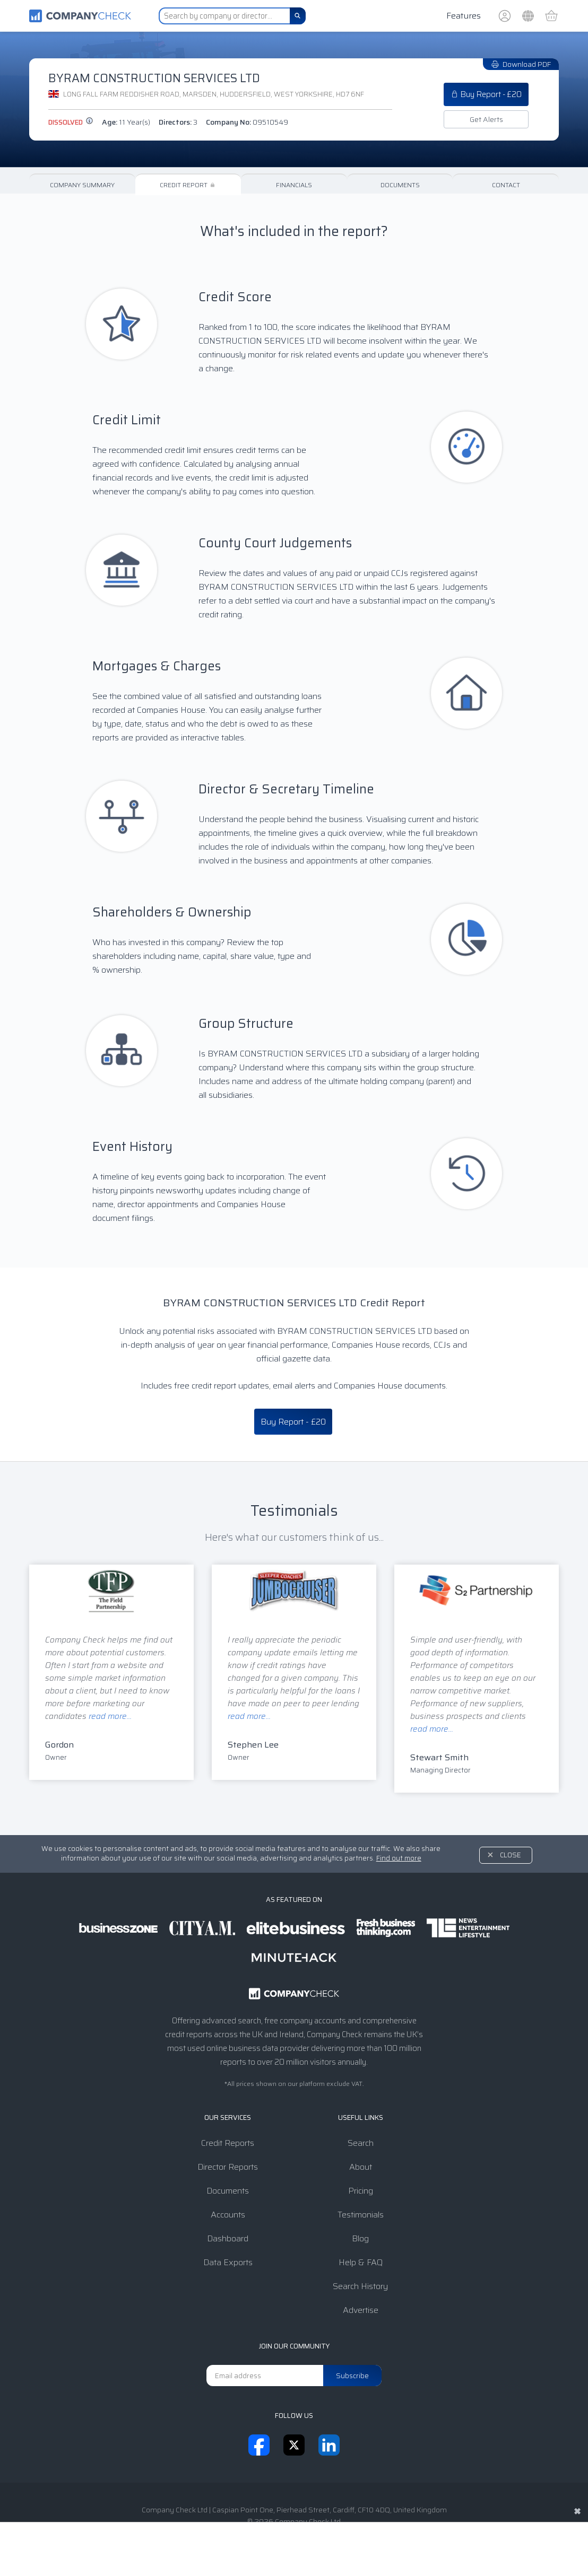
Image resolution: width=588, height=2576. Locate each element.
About (360, 2166)
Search (361, 2143)
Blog (360, 2238)
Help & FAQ (361, 2262)
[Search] (298, 15)
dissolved (70, 122)
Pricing (360, 2190)
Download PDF (521, 64)
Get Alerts (486, 119)
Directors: (178, 122)
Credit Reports (227, 2143)
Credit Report (188, 185)
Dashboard (227, 2238)
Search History (360, 2286)
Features (463, 15)
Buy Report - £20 (486, 94)
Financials (294, 185)
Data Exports (228, 2262)
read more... (110, 1716)
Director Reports (227, 2166)
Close (510, 1855)
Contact (506, 185)
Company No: (247, 122)
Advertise (360, 2310)
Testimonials (361, 2214)
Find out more (398, 1858)
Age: (126, 122)
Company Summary (82, 185)
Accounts (228, 2214)
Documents (400, 185)
